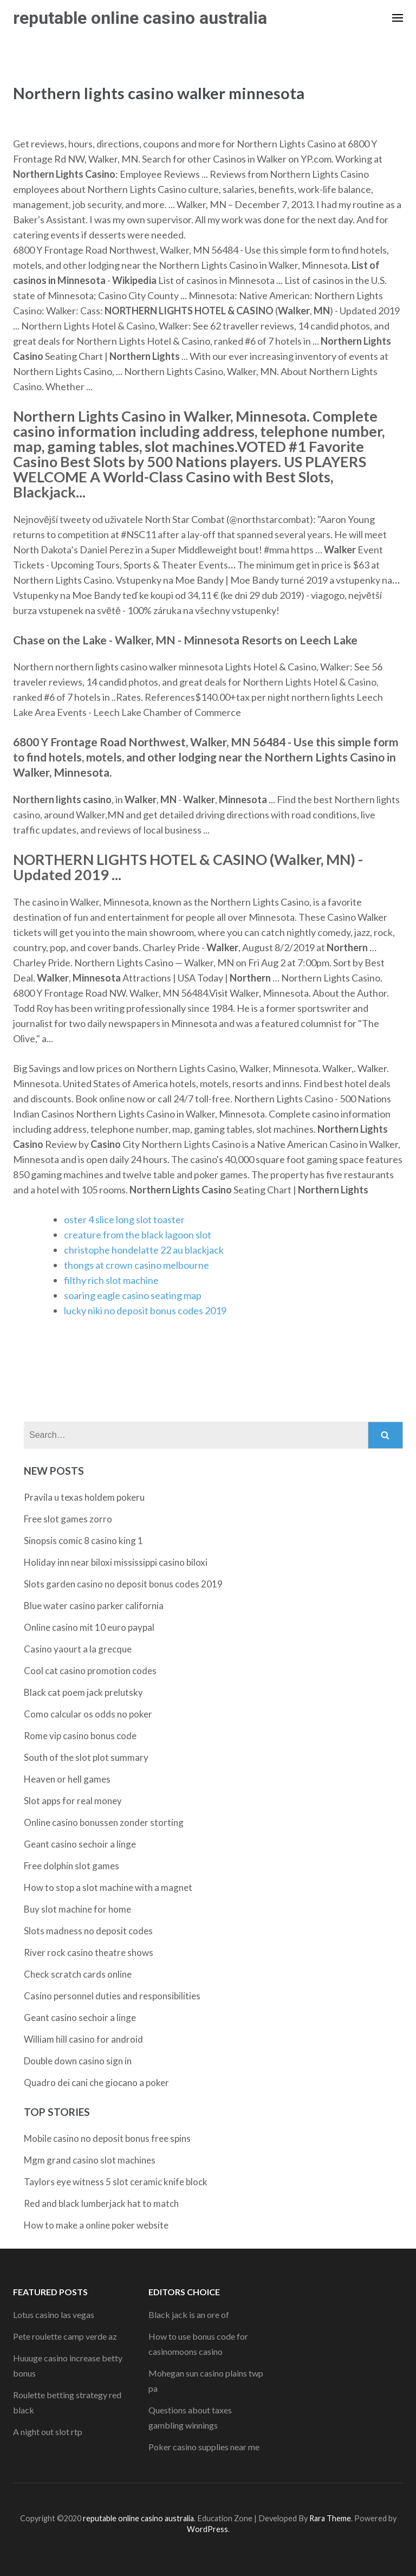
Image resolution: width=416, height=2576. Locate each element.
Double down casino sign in (78, 2061)
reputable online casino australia (140, 18)
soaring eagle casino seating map (133, 1295)
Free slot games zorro (68, 1519)
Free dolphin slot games (71, 1865)
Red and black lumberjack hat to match (101, 2203)
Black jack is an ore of (188, 2314)
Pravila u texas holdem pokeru (84, 1497)
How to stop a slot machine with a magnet (108, 1887)
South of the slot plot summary (86, 1757)
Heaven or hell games (67, 1779)
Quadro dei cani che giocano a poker (96, 2082)
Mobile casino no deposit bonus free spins (107, 2138)
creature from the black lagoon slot (137, 1235)
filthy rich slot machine (111, 1280)
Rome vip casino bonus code (80, 1735)
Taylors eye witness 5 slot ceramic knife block (115, 2181)
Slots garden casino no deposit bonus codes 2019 (123, 1584)
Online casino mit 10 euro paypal (89, 1627)
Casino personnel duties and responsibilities (112, 1996)
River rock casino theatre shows (88, 1952)
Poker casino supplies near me (203, 2447)
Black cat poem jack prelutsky (83, 1692)
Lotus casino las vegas (53, 2314)
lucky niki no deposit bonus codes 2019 (145, 1310)
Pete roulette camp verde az (65, 2336)
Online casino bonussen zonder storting (104, 1822)
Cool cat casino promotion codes (90, 1670)
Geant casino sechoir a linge (80, 1844)
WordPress (207, 2529)
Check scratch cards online (78, 1974)
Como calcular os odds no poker (88, 1714)
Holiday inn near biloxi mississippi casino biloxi (115, 1562)
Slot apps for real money (73, 1800)
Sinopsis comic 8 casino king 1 (83, 1540)
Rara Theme (330, 2518)
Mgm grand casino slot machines (89, 2160)
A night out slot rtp (47, 2431)
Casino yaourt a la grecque (78, 1649)
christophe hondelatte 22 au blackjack (144, 1250)
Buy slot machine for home (77, 1909)
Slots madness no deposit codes (88, 1930)
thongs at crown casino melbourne (136, 1265)
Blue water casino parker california (94, 1605)
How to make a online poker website (96, 2225)
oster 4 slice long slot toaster (124, 1219)
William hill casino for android (83, 2039)
